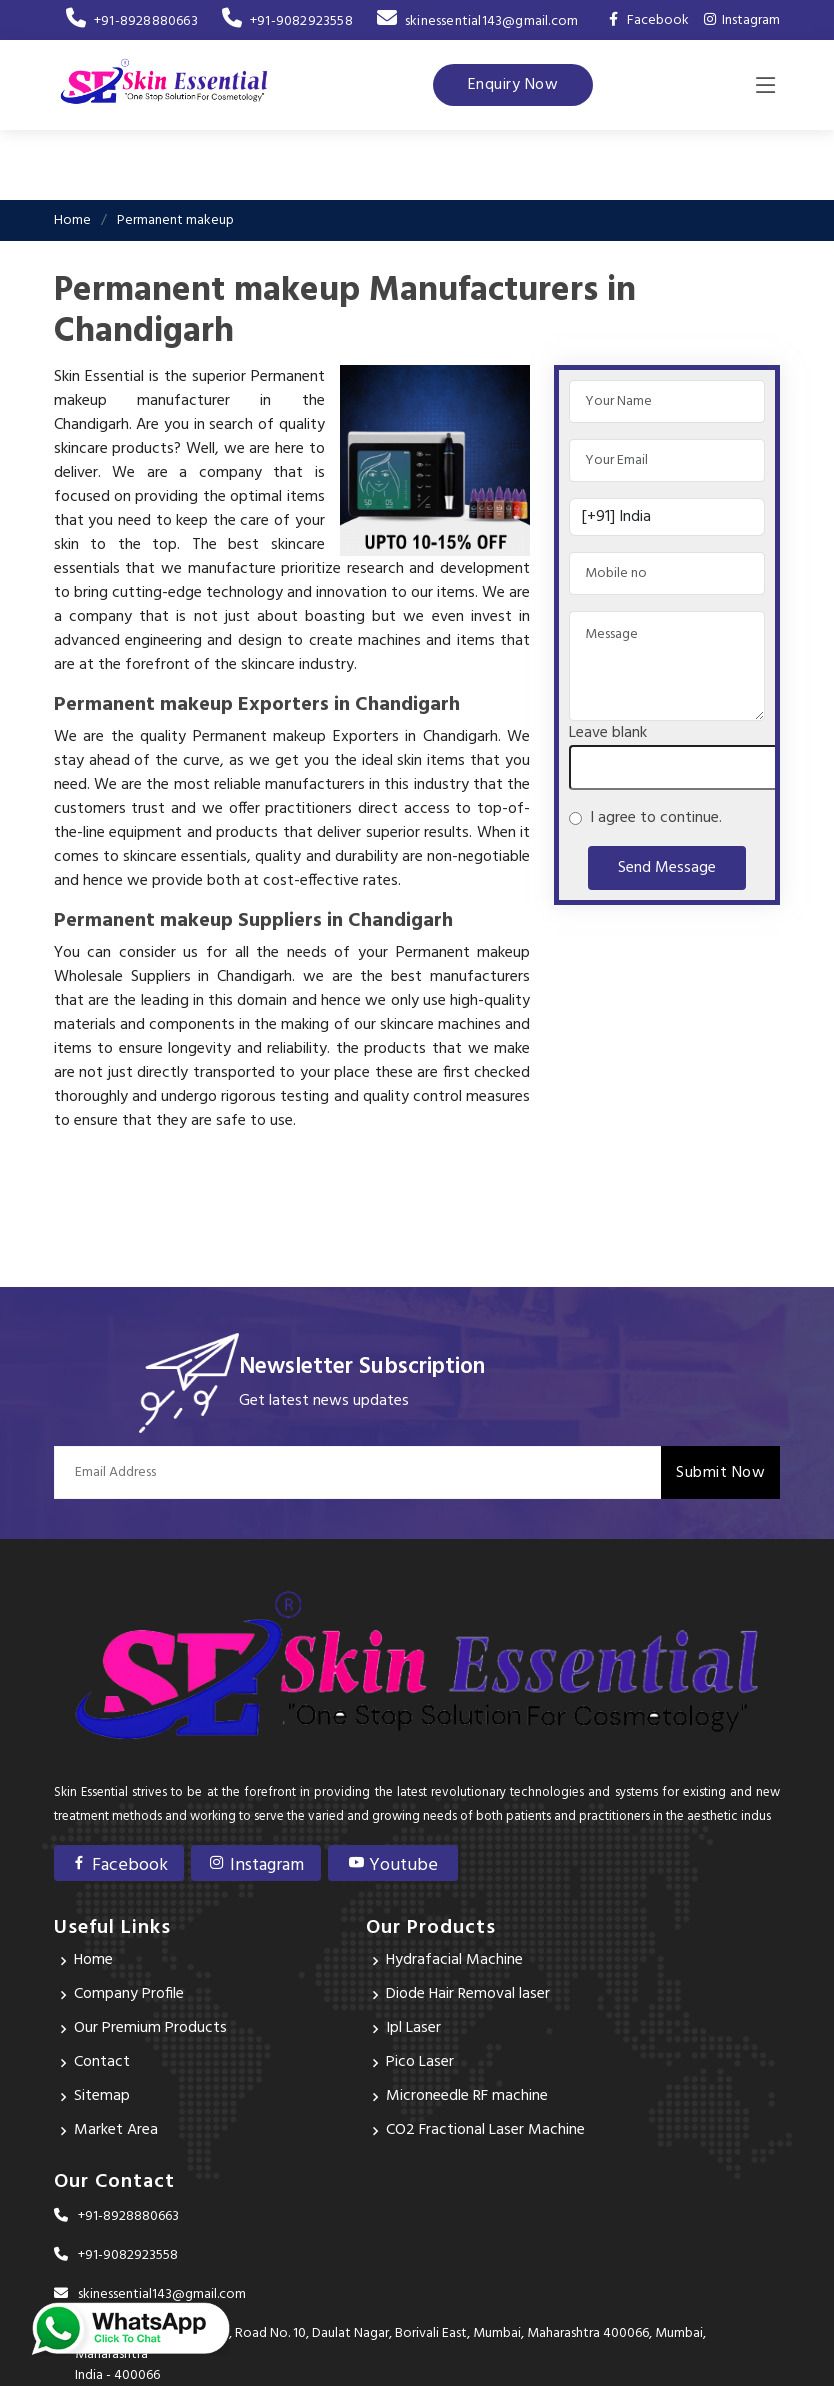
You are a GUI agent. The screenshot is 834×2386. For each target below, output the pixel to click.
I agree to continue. (652, 818)
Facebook (119, 1865)
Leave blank (608, 733)
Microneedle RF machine (467, 2097)
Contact (102, 2063)
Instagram (742, 20)
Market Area (116, 2131)
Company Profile (129, 1995)
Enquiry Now (513, 85)
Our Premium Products (150, 2029)
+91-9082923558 (287, 21)
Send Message (667, 868)
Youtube (392, 1865)
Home (72, 220)
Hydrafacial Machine (455, 1961)
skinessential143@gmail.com (477, 21)
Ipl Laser (413, 2029)
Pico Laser (420, 2063)
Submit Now (720, 1473)
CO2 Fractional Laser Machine (485, 2131)
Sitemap (102, 2097)
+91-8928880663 (132, 21)
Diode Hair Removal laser (468, 1995)
